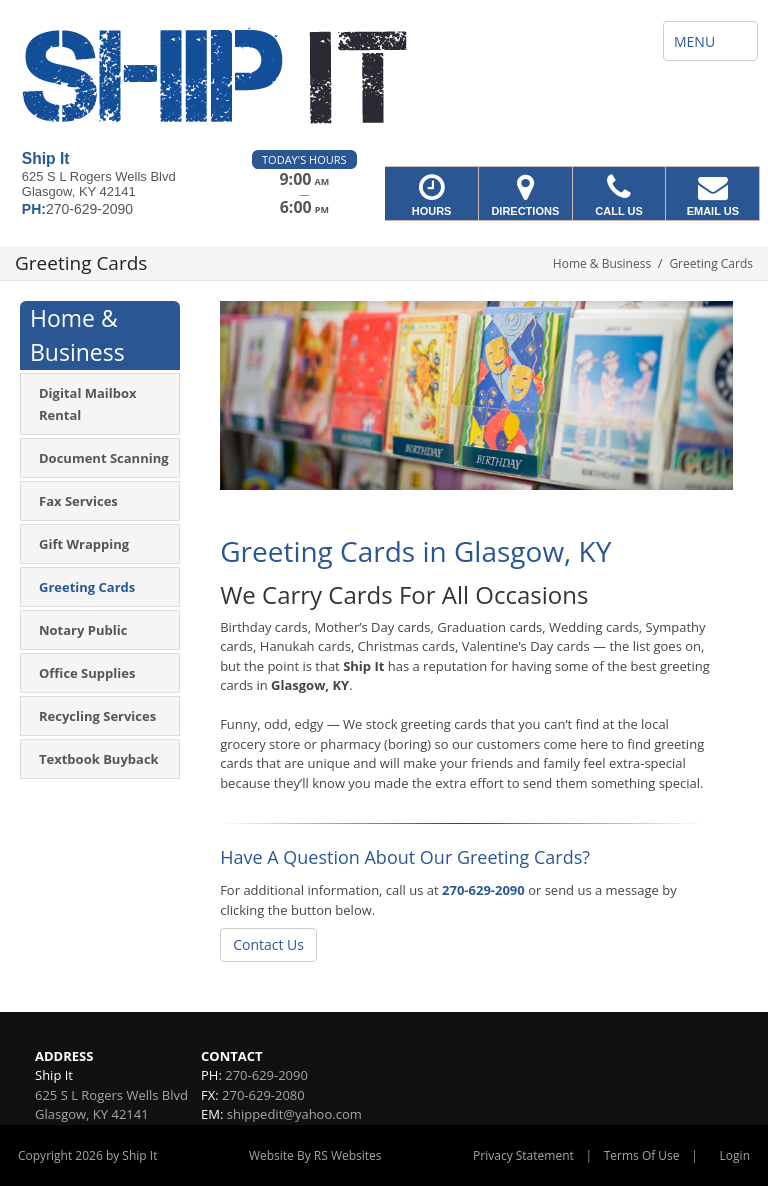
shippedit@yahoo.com (294, 1114)
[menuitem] (100, 404)
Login (735, 1155)
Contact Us (268, 944)
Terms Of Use (642, 1155)
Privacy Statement (523, 1155)
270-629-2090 (483, 890)
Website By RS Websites (315, 1155)
